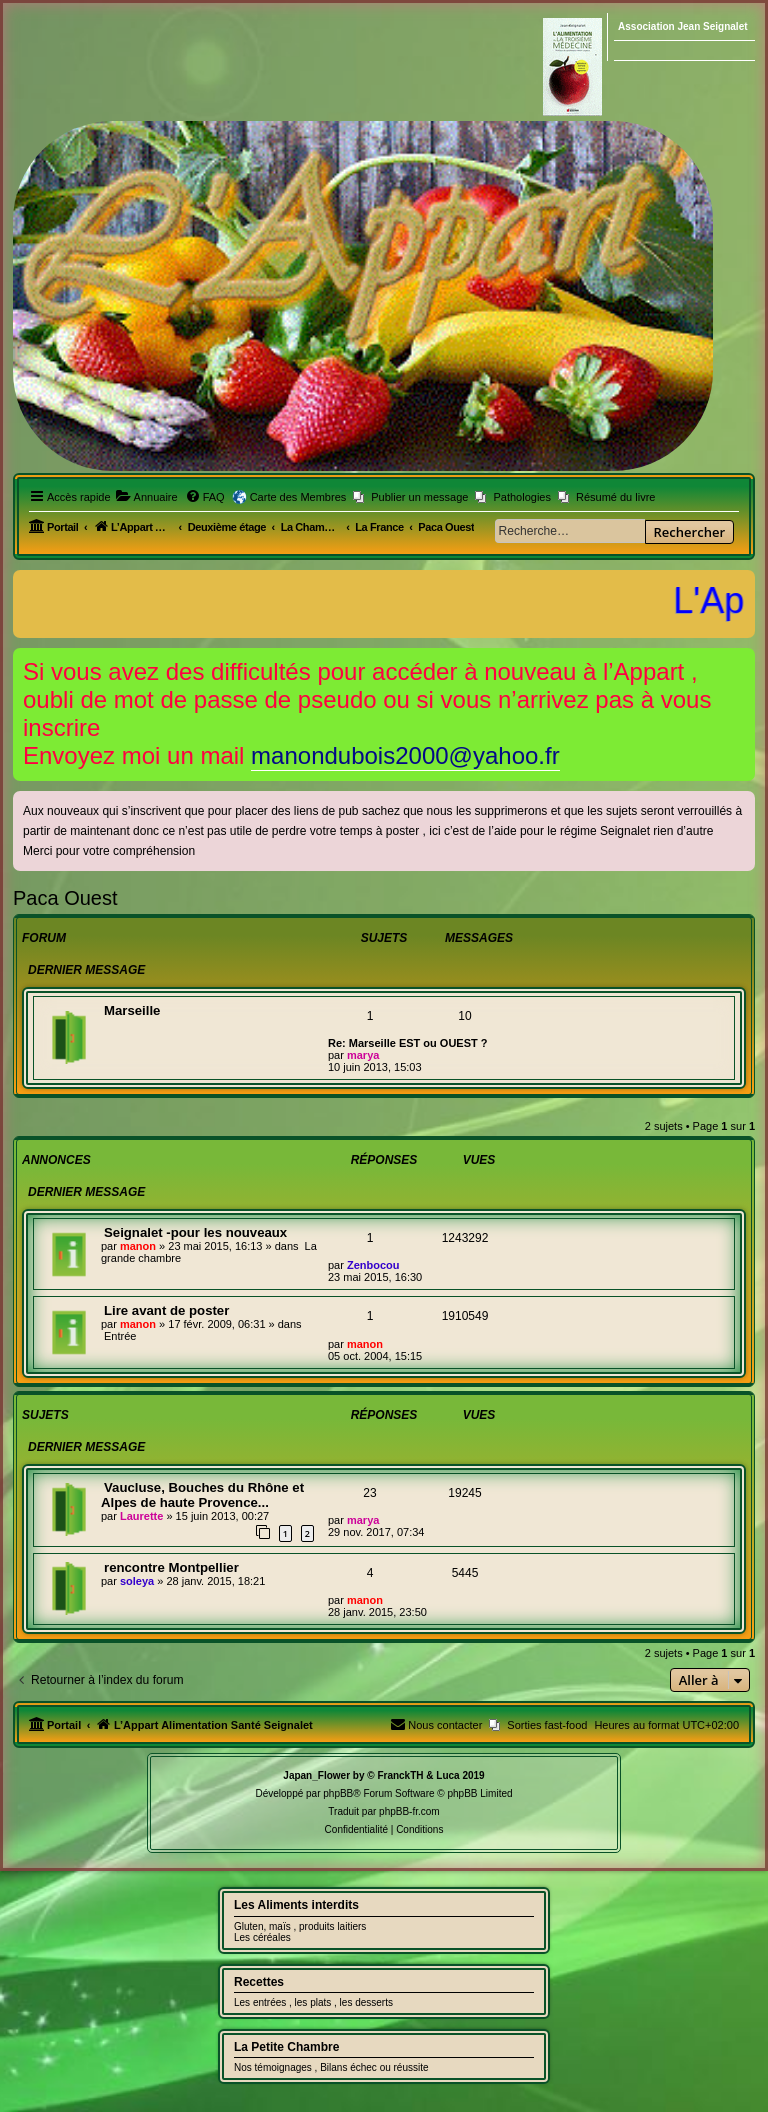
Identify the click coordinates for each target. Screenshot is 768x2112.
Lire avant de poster (166, 1310)
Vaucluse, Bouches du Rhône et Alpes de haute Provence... (202, 1495)
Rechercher (689, 532)
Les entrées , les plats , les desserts (313, 2002)
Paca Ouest (65, 898)
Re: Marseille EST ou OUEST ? (408, 1043)
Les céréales (262, 1937)
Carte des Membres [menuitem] (298, 497)
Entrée (120, 1336)
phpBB (338, 1793)
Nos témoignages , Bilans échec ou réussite (331, 2067)
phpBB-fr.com (409, 1811)
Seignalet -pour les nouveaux (195, 1232)
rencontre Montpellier (171, 1567)
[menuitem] (147, 497)
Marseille (132, 1010)
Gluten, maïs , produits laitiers (300, 1926)
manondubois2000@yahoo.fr (405, 755)
